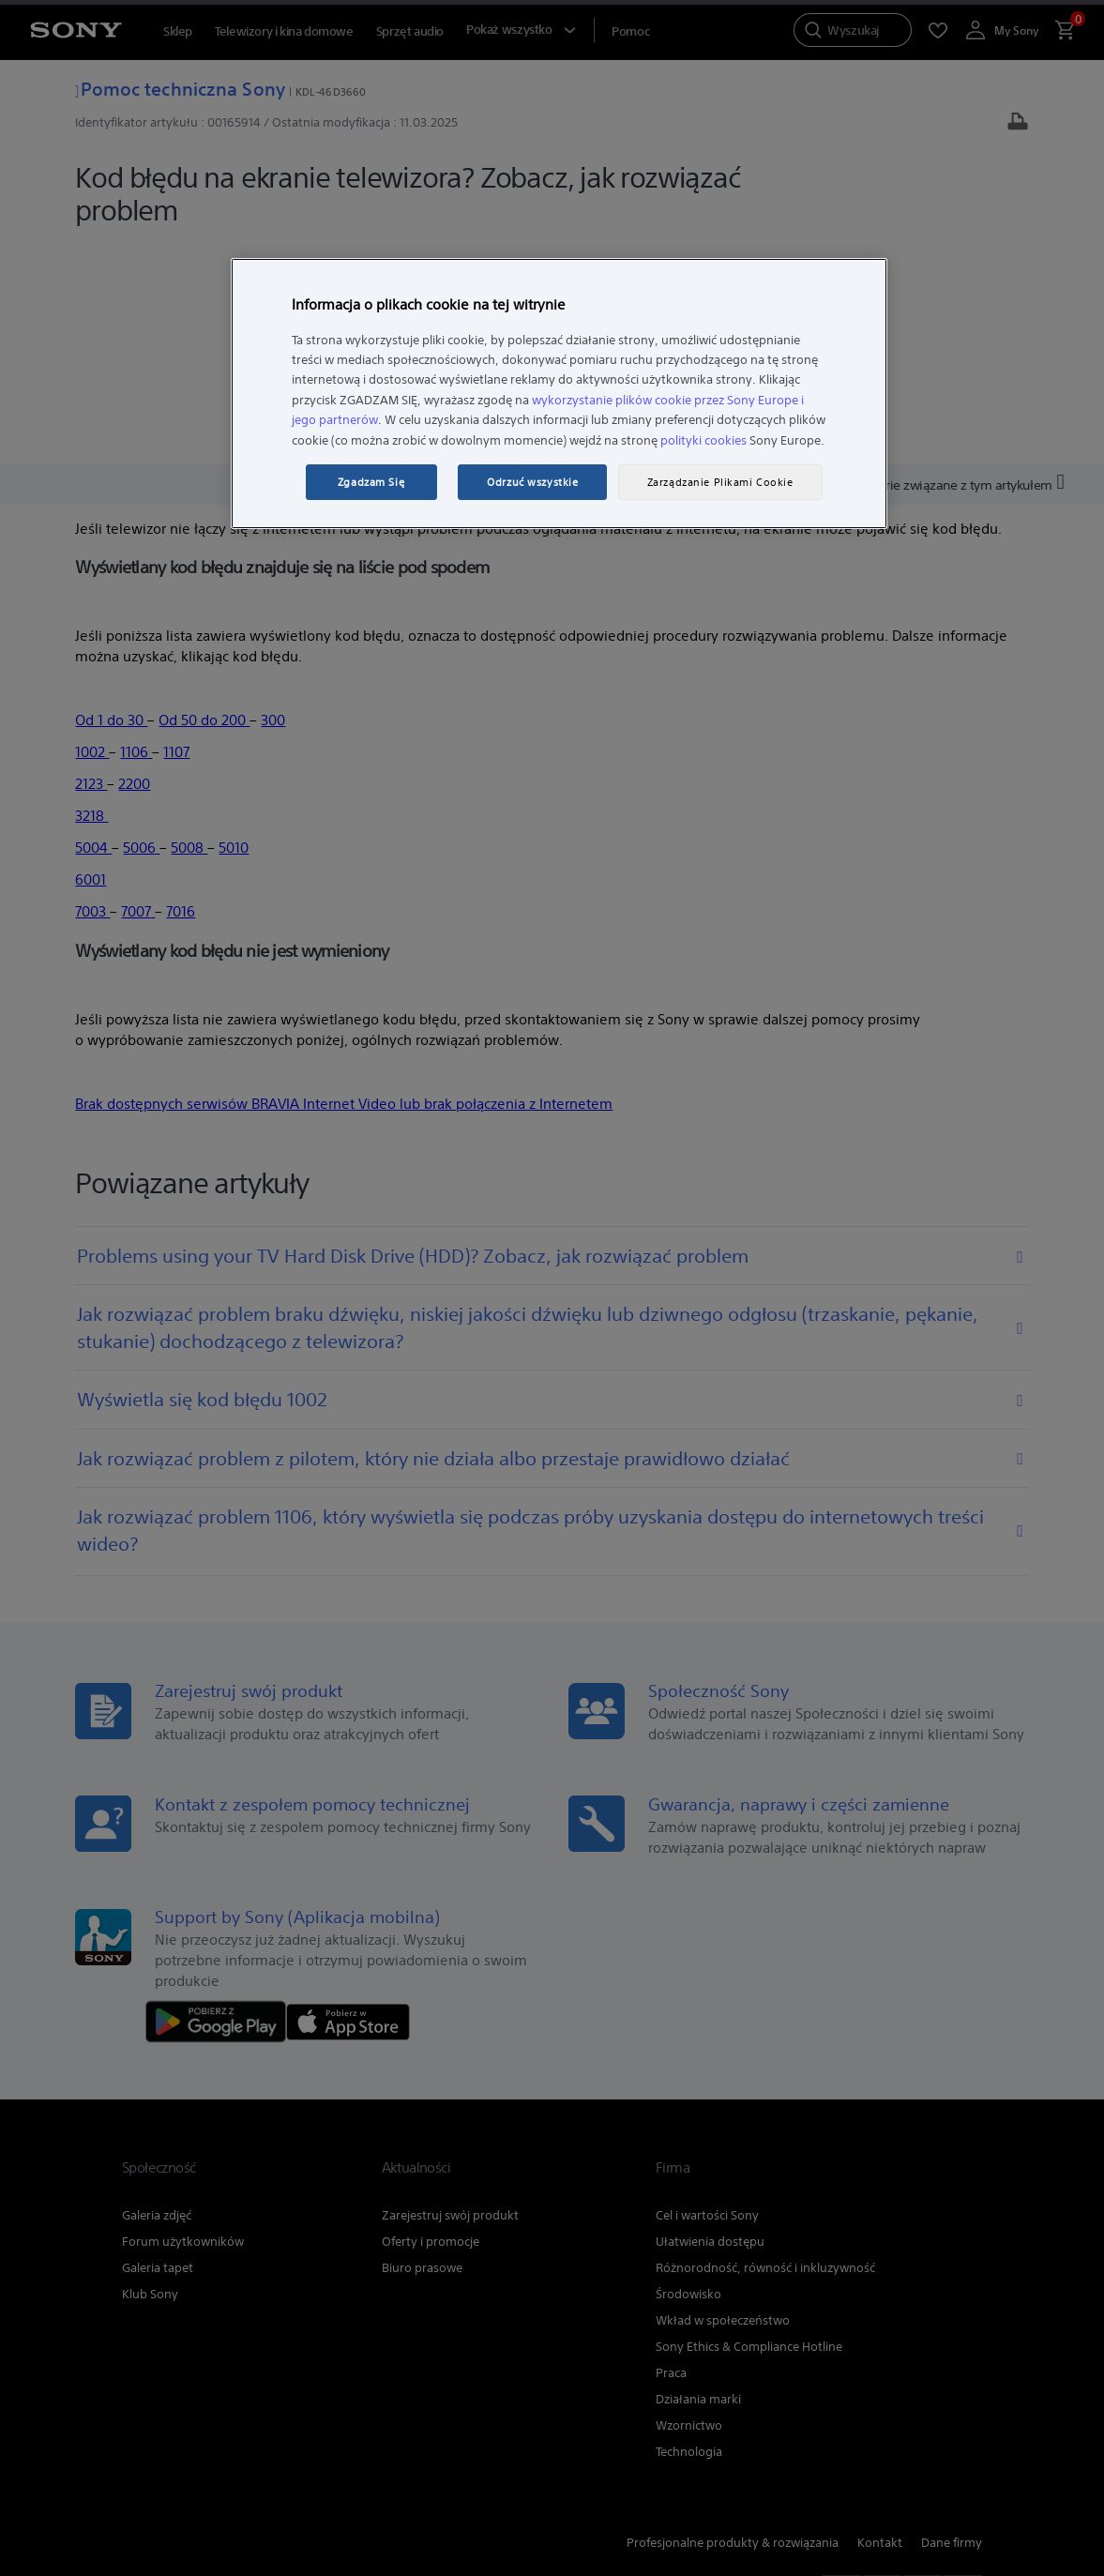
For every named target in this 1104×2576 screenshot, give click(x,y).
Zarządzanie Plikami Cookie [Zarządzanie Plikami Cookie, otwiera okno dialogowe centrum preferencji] (720, 482)
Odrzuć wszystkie (532, 482)
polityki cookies (703, 440)
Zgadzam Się (371, 482)
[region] (559, 394)
